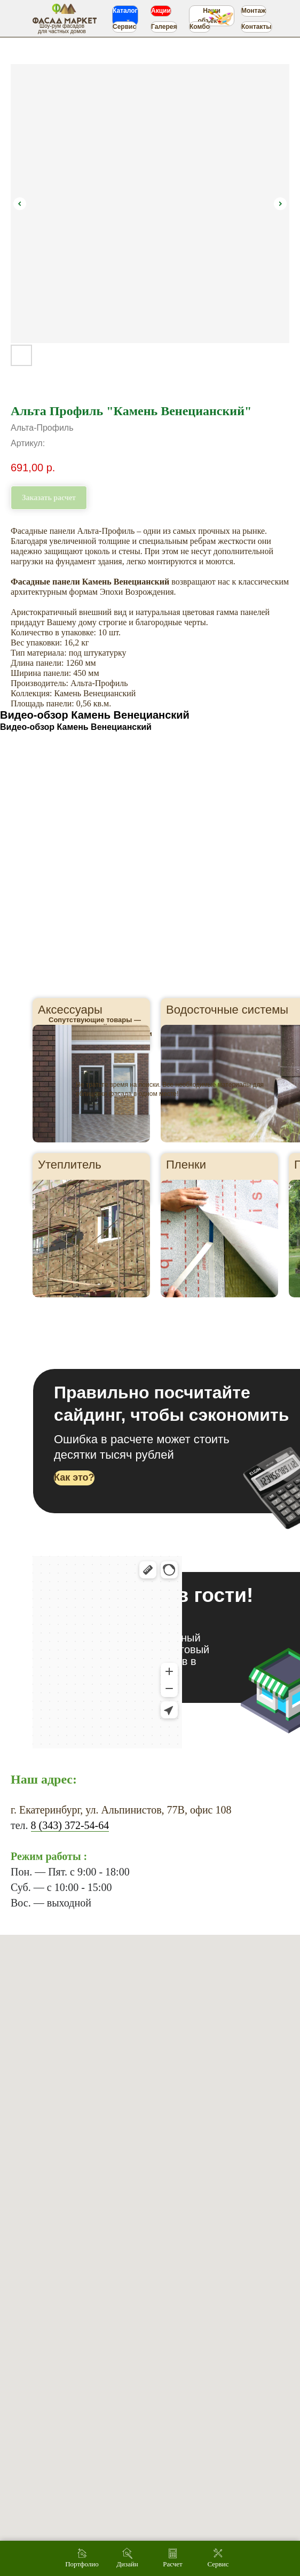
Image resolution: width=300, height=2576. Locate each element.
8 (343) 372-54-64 (70, 1825)
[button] (74, 1477)
